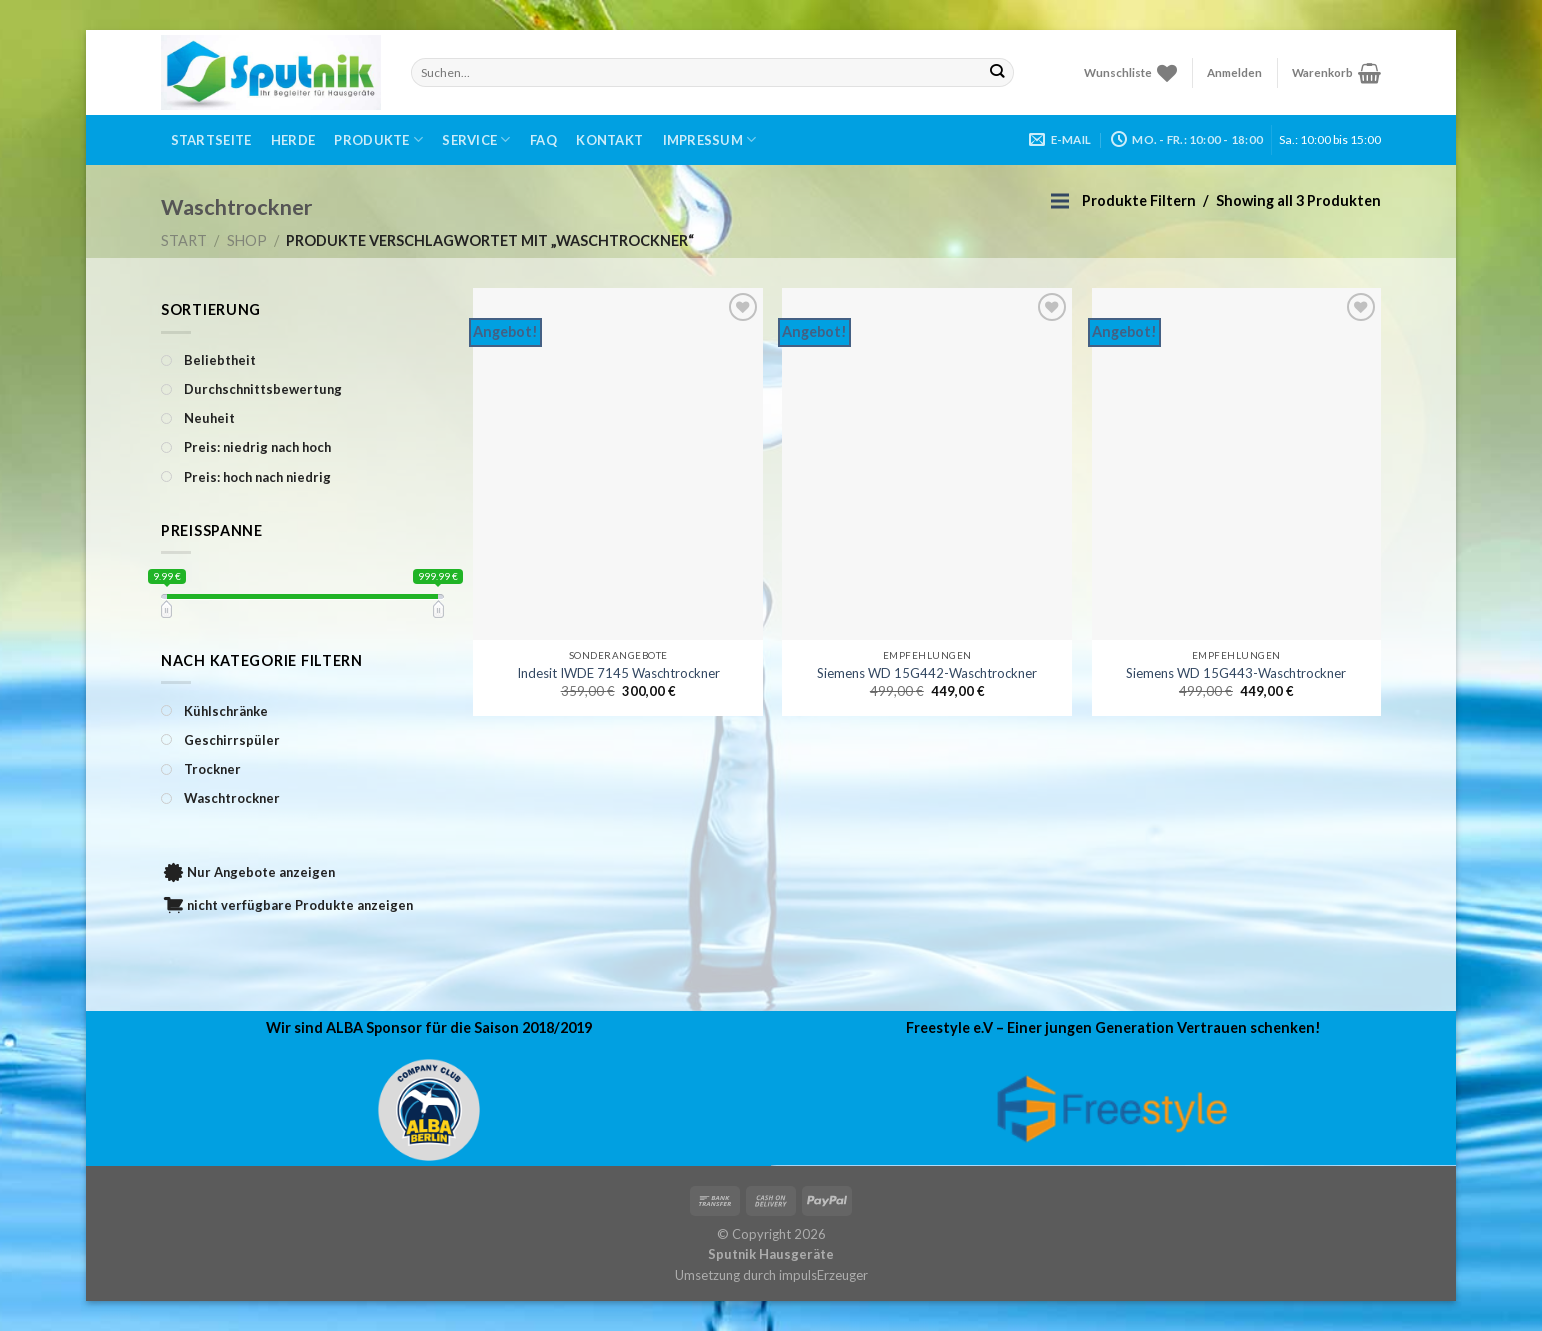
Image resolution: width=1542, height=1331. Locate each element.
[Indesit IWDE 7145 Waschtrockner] (618, 464)
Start (184, 240)
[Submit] (997, 72)
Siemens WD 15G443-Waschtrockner (1236, 673)
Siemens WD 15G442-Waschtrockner (927, 673)
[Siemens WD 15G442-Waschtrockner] (927, 464)
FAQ (543, 140)
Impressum (710, 139)
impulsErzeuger (823, 1275)
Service (476, 139)
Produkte (378, 139)
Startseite (211, 140)
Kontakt (609, 140)
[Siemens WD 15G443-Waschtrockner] (1237, 464)
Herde (293, 140)
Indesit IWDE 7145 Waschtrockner (618, 673)
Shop (247, 240)
